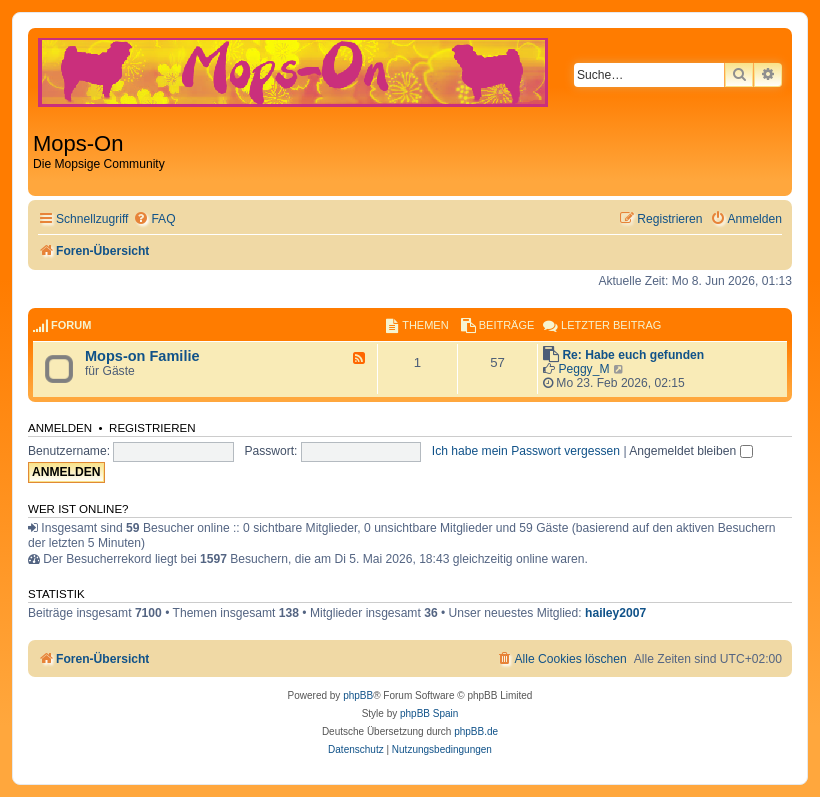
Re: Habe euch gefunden (633, 355)
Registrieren (152, 428)
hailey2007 (615, 613)
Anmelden (60, 428)
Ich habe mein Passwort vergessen (526, 451)
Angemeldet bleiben (690, 451)
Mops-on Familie (142, 356)
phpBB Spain (429, 713)
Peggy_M (583, 369)
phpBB (358, 695)
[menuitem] (154, 219)
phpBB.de (476, 731)
